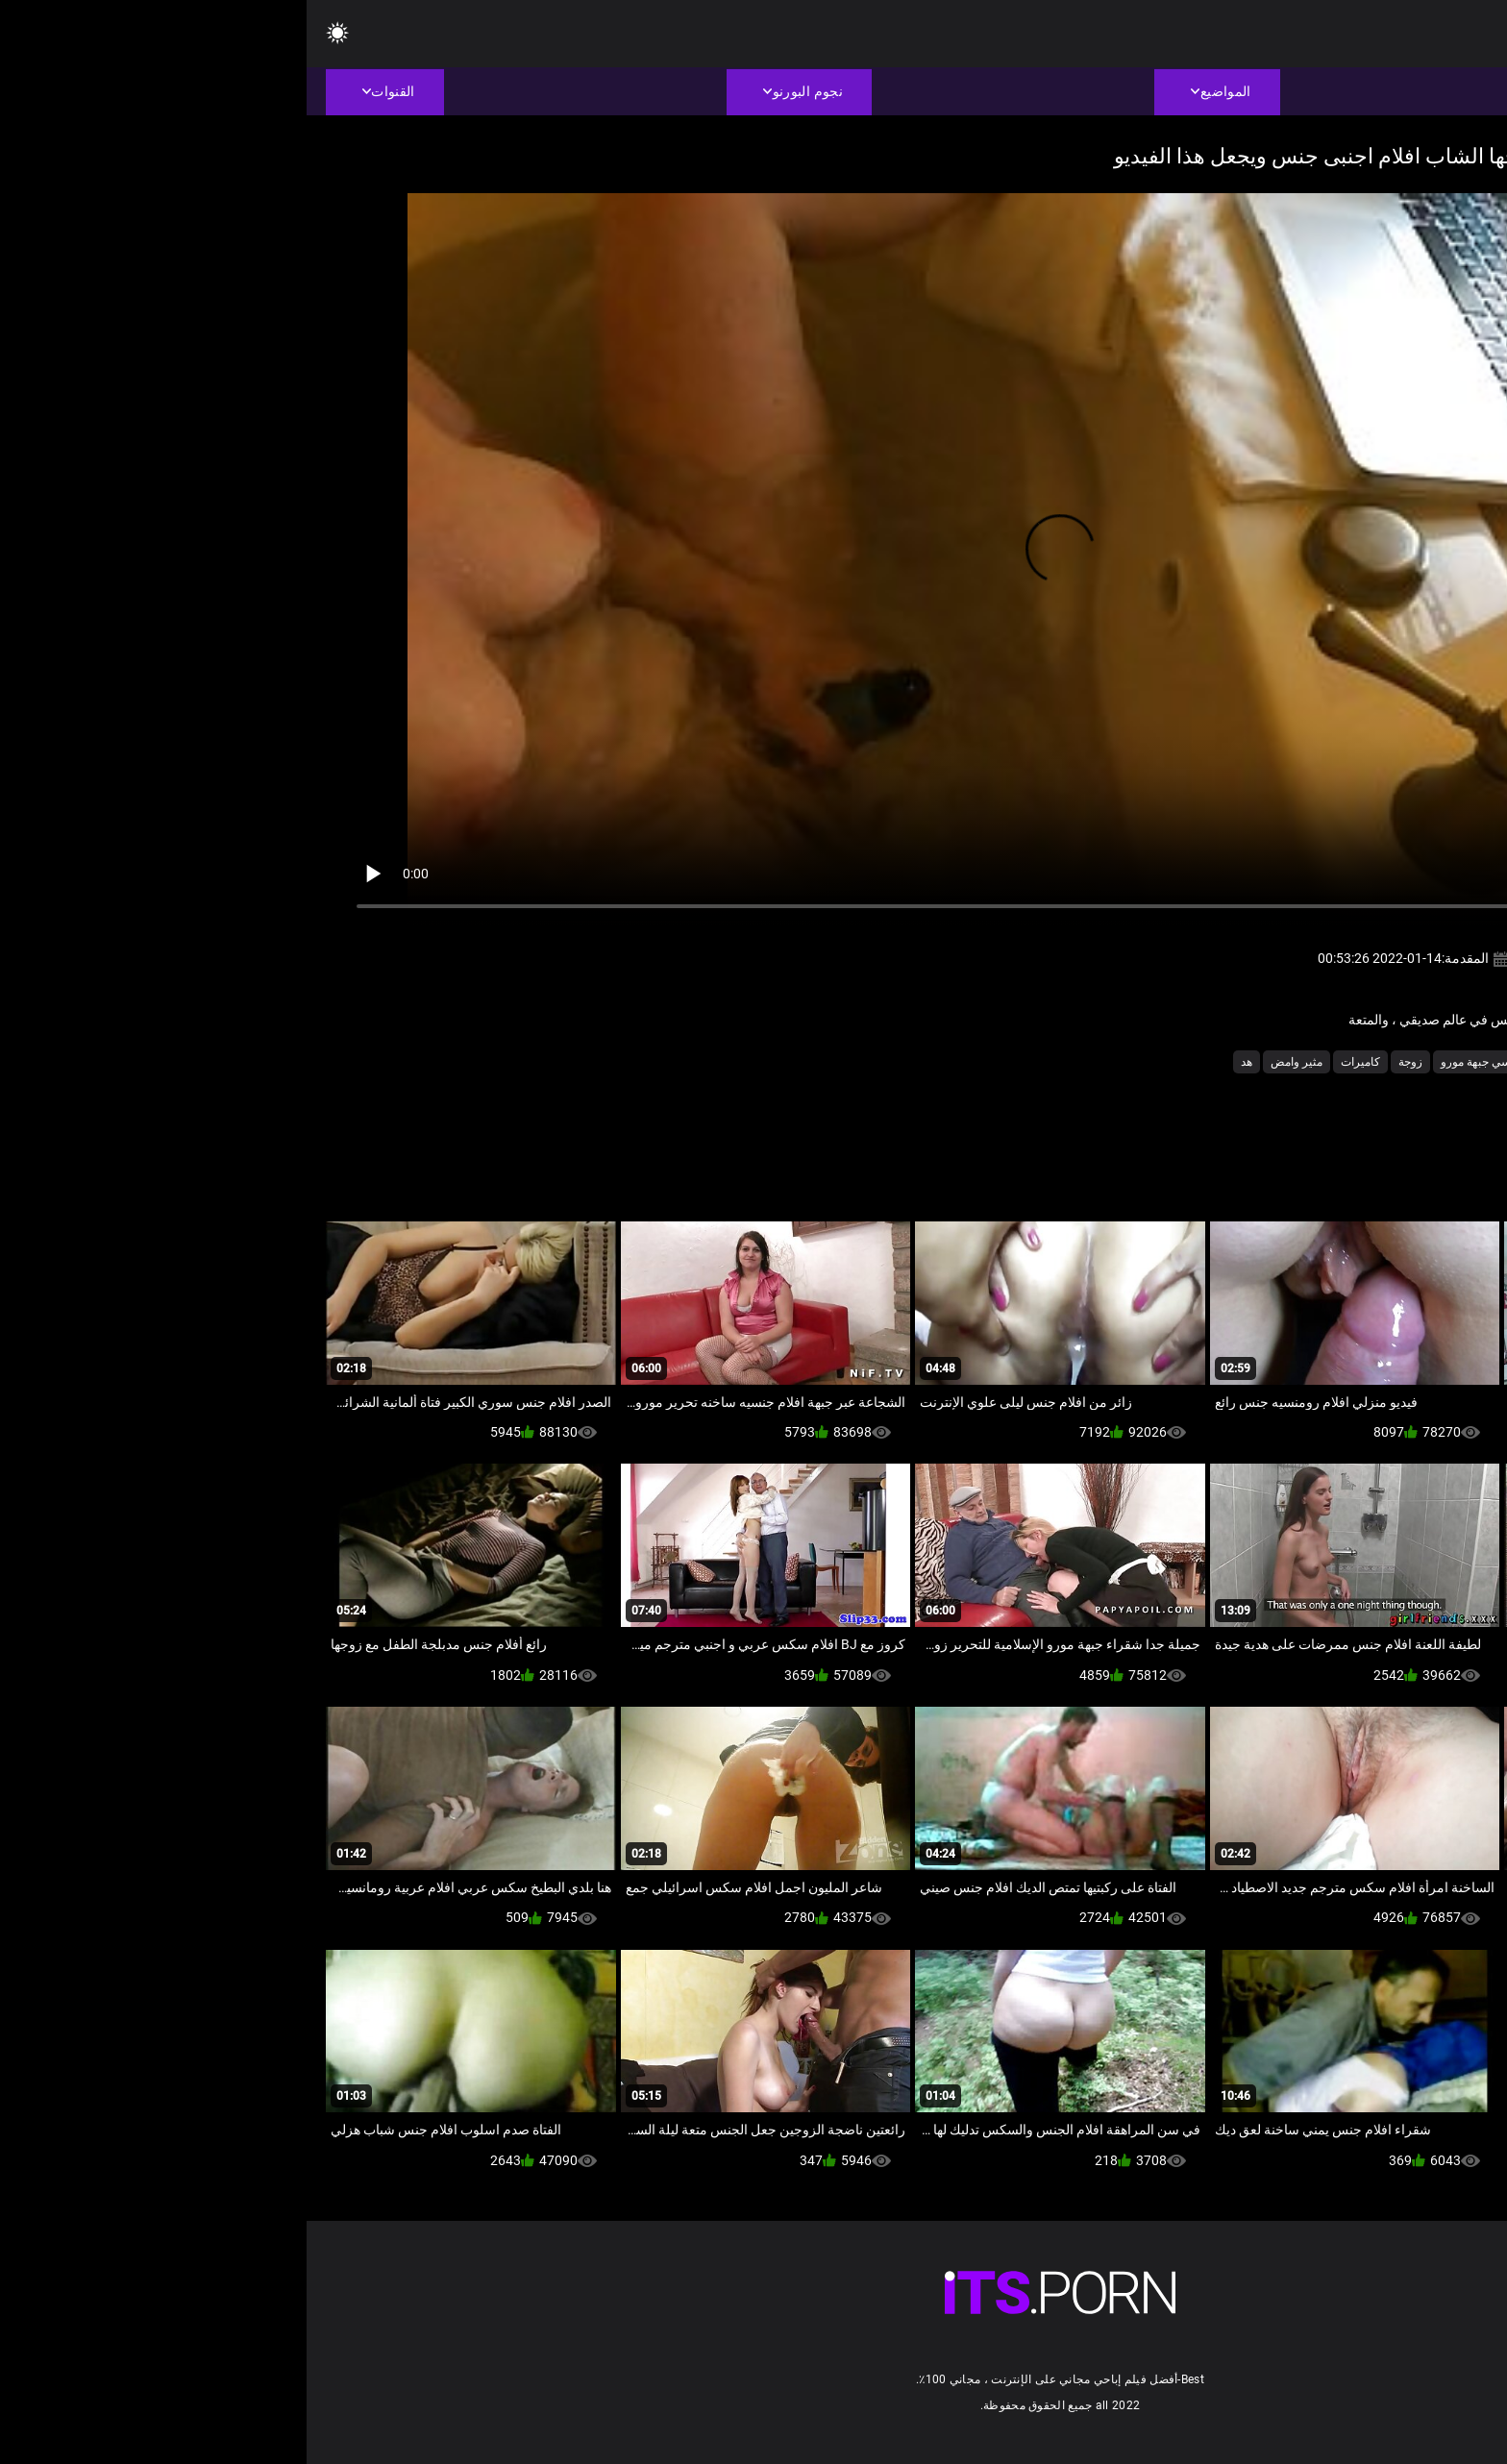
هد (940, 1062)
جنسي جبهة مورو (1175, 1062)
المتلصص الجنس (1274, 1062)
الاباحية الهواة (1364, 1062)
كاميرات (1054, 1062)
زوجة (1104, 1062)
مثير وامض (990, 1062)
